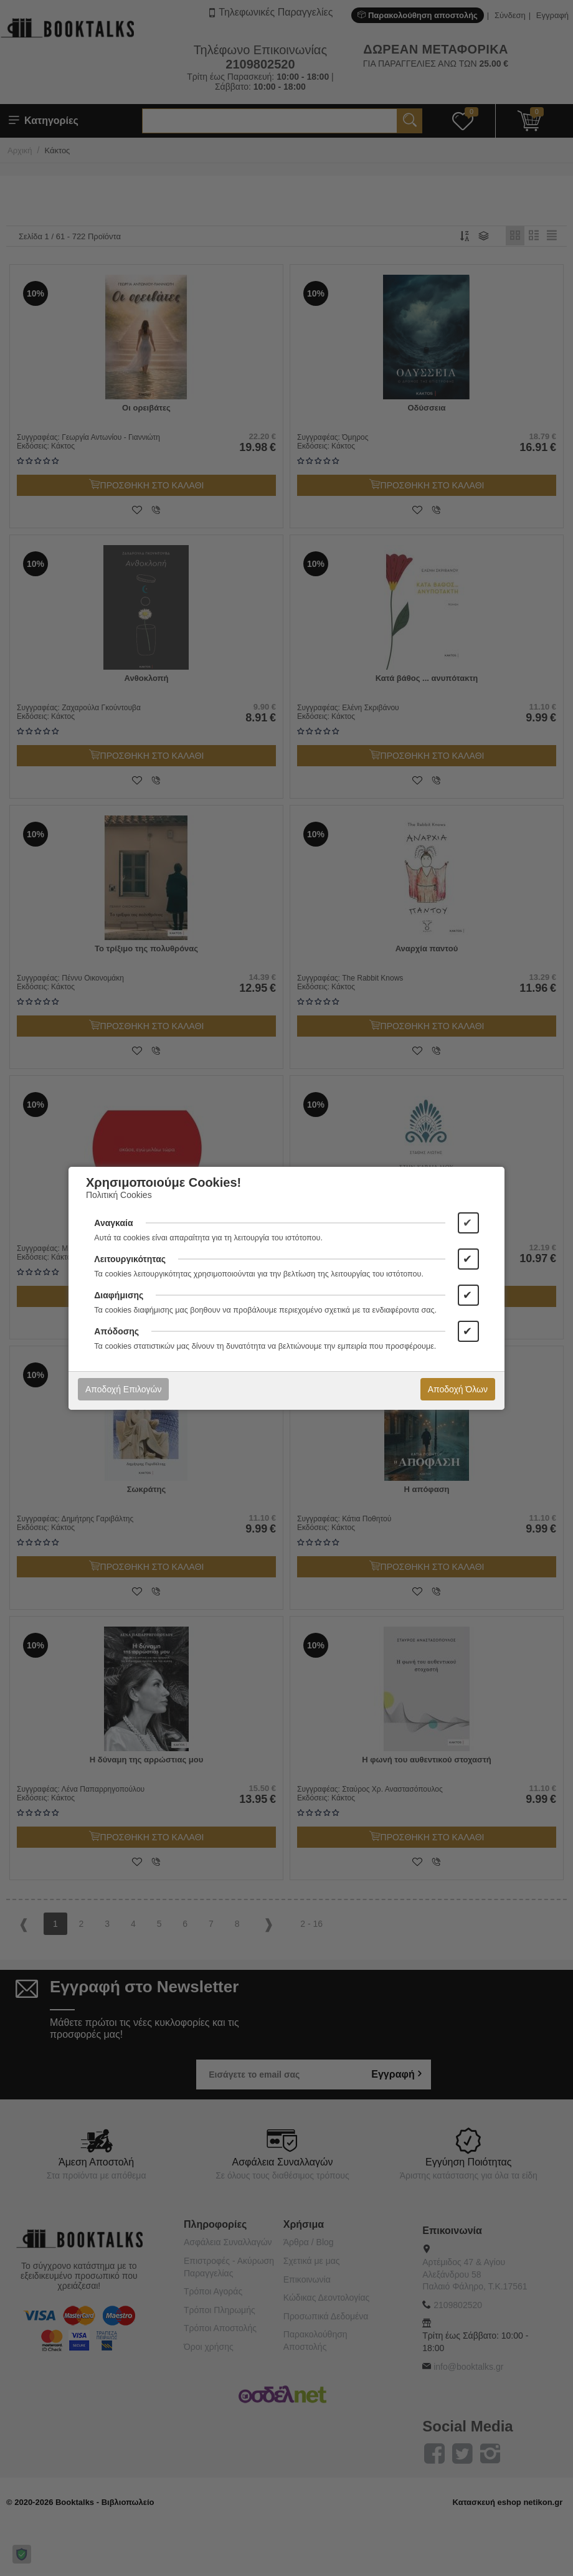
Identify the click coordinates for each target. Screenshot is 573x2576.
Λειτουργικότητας (130, 1259)
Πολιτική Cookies (119, 1195)
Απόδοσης (116, 1331)
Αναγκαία (113, 1223)
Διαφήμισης (118, 1295)
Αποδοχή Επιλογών (123, 1389)
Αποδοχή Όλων (458, 1389)
